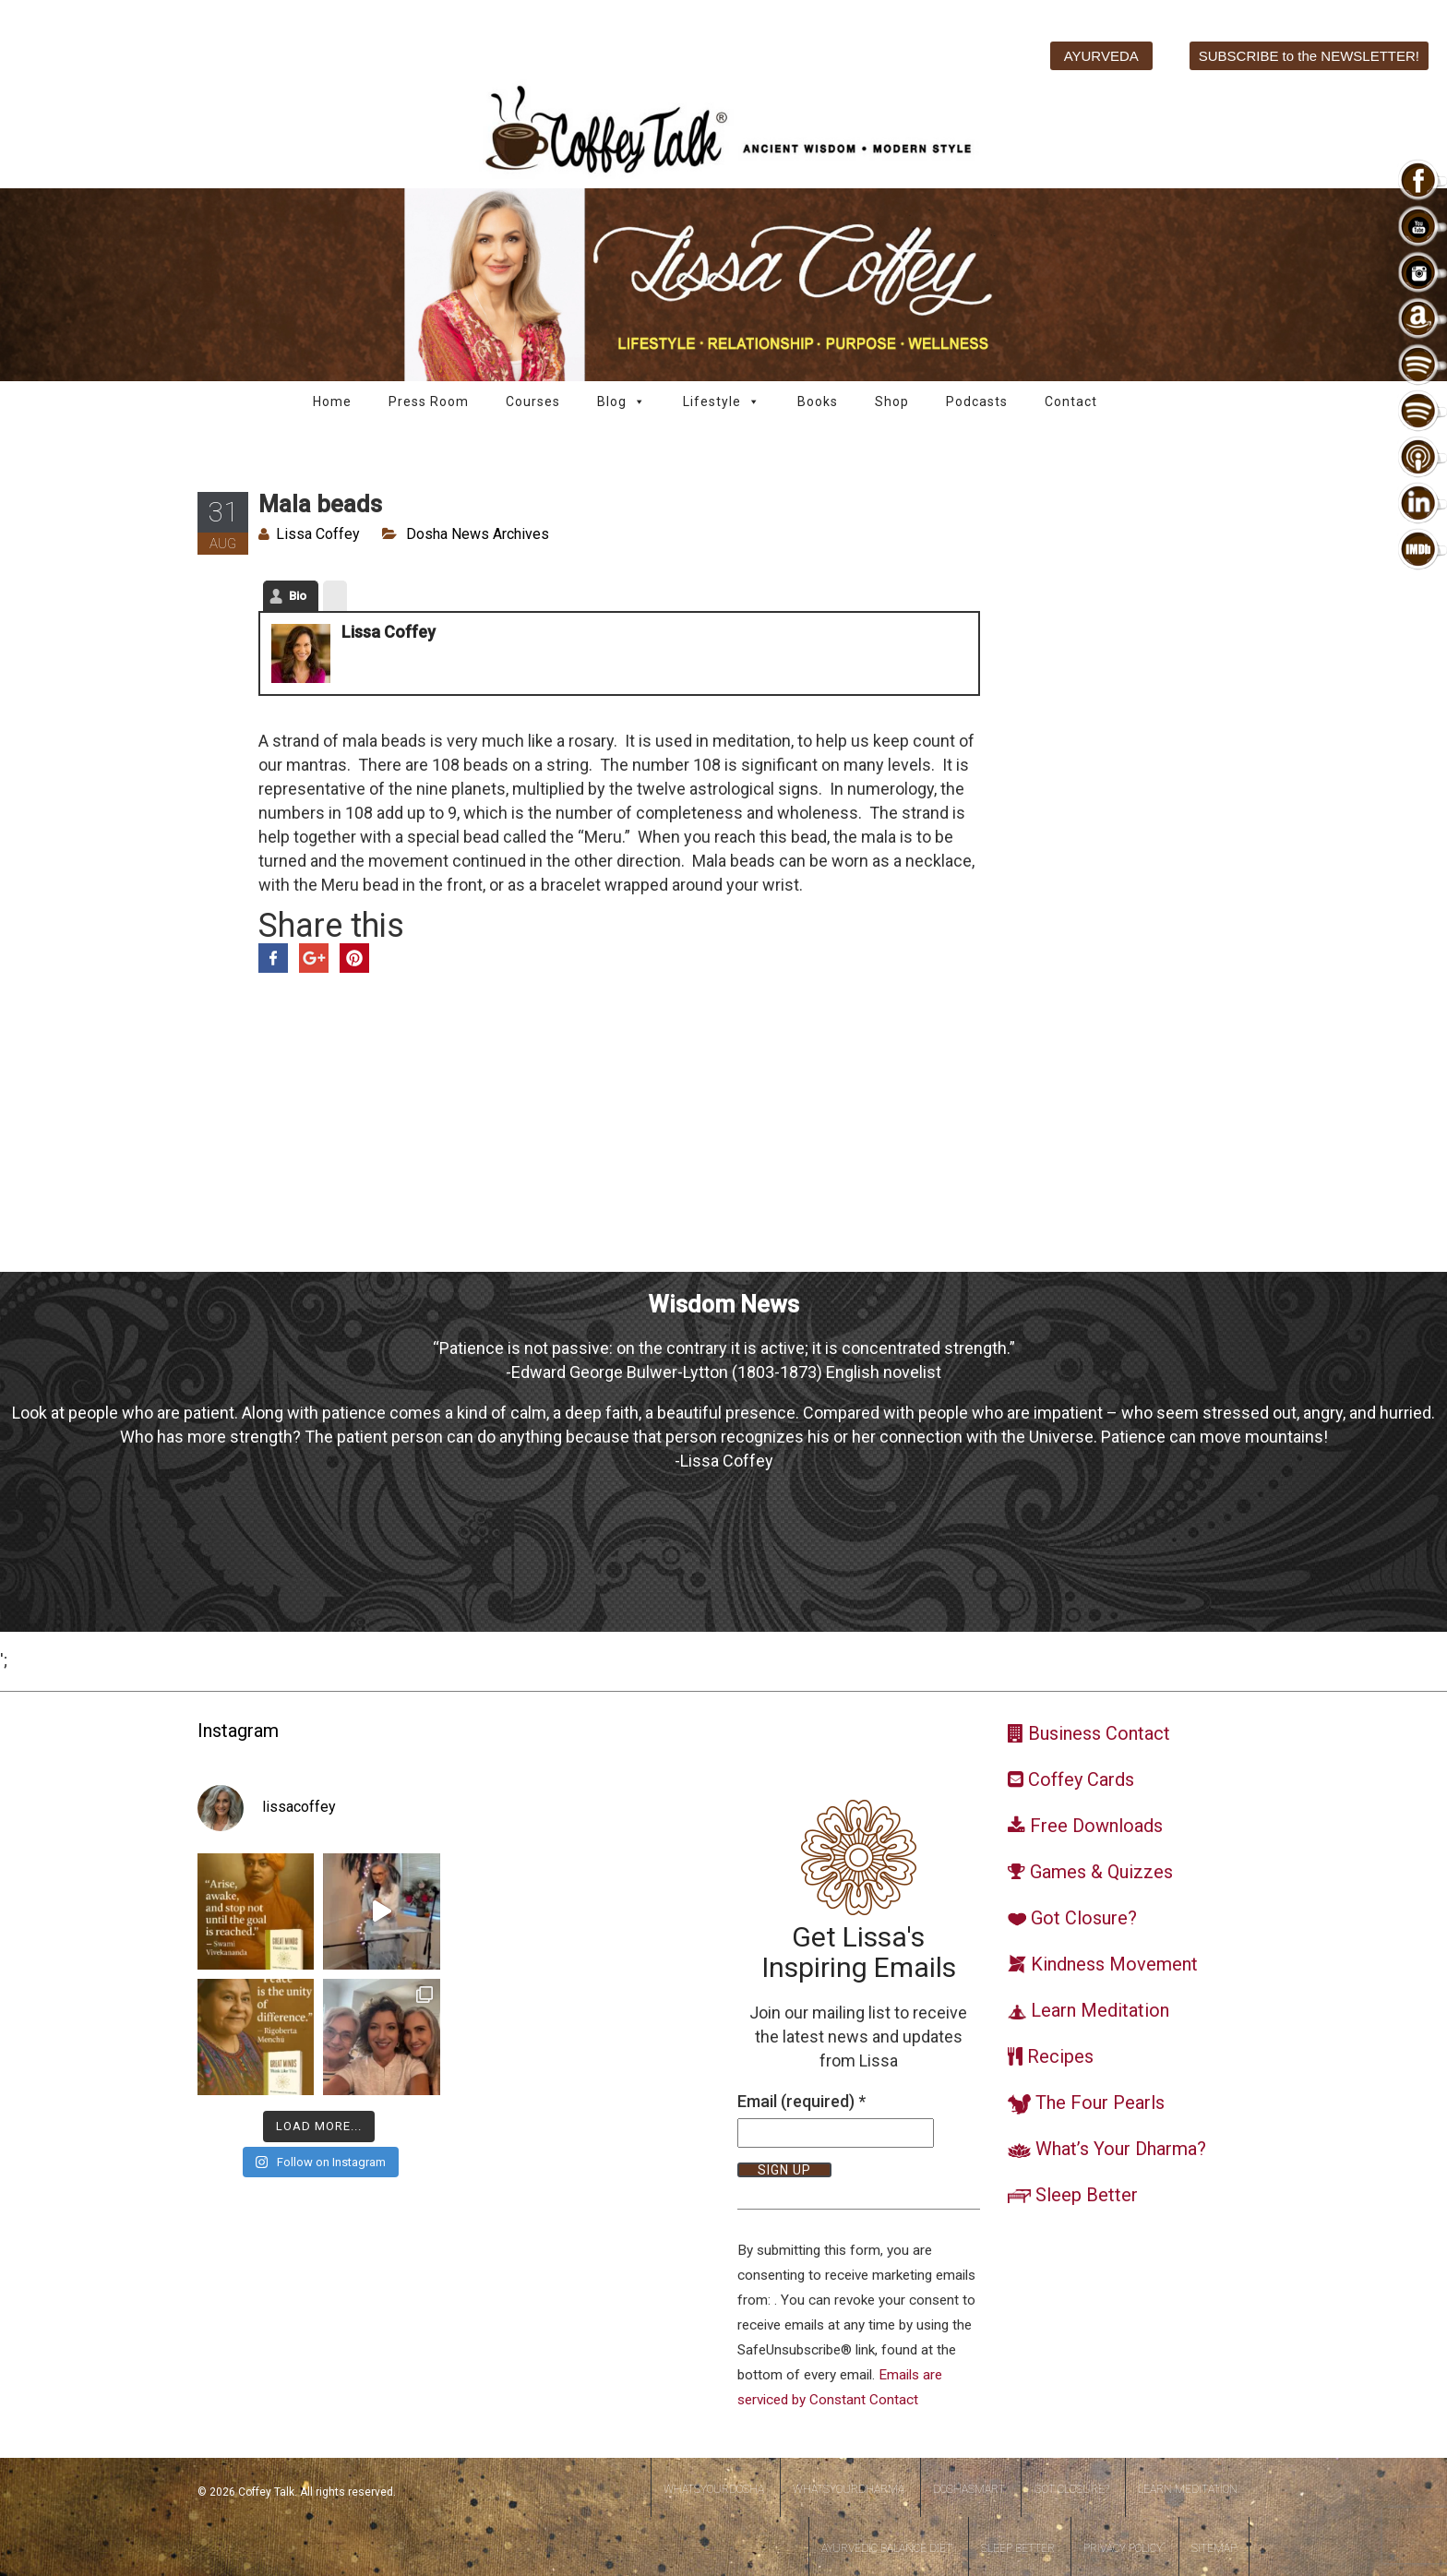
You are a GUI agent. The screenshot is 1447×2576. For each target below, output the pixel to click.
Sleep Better (1018, 2548)
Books (817, 401)
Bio (297, 596)
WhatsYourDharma (848, 2489)
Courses (533, 401)
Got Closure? (1071, 2489)
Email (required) (801, 2101)
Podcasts (977, 401)
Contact (1071, 401)
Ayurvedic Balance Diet (886, 2548)
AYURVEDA (1101, 56)
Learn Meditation (1188, 2489)
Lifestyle (721, 402)
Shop (892, 401)
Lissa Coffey (318, 534)
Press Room (429, 401)
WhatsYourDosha (714, 2489)
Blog (621, 402)
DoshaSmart (969, 2489)
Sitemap (1214, 2548)
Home (332, 401)
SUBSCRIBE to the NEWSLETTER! (1309, 56)
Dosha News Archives (477, 534)
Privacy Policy (1123, 2548)
